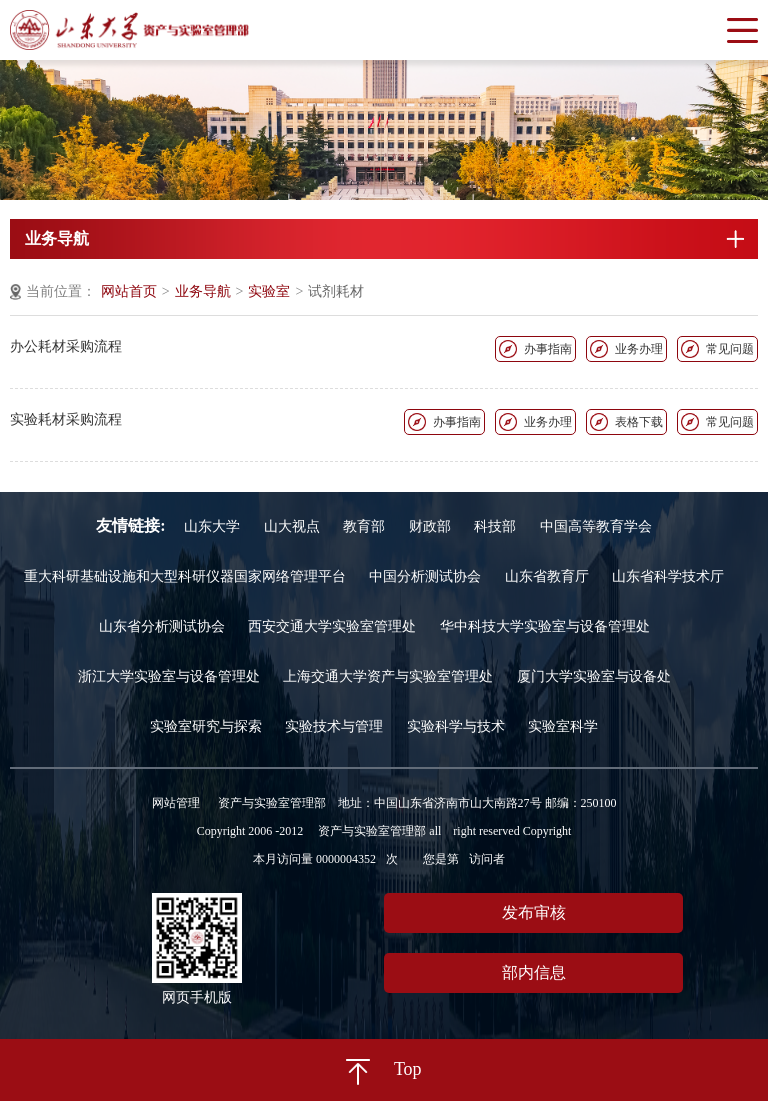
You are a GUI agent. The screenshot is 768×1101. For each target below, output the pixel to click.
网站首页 (129, 291)
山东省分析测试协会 (162, 626)
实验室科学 (563, 726)
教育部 (364, 526)
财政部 (430, 526)
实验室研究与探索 (206, 726)
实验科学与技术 (456, 726)
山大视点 (292, 526)
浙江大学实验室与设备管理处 (169, 676)
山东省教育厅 (547, 576)
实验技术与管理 (334, 726)
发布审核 (534, 912)
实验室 (269, 291)
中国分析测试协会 (425, 576)
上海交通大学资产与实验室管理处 (388, 676)
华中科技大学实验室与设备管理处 (545, 626)
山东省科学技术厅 (668, 576)
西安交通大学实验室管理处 (332, 626)
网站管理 (176, 803)
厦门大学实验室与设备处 (594, 676)
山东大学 (212, 526)
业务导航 (203, 291)
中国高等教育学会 (596, 526)
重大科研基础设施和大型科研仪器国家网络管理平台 (185, 576)
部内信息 (534, 972)
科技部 (495, 526)
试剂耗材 (336, 291)
